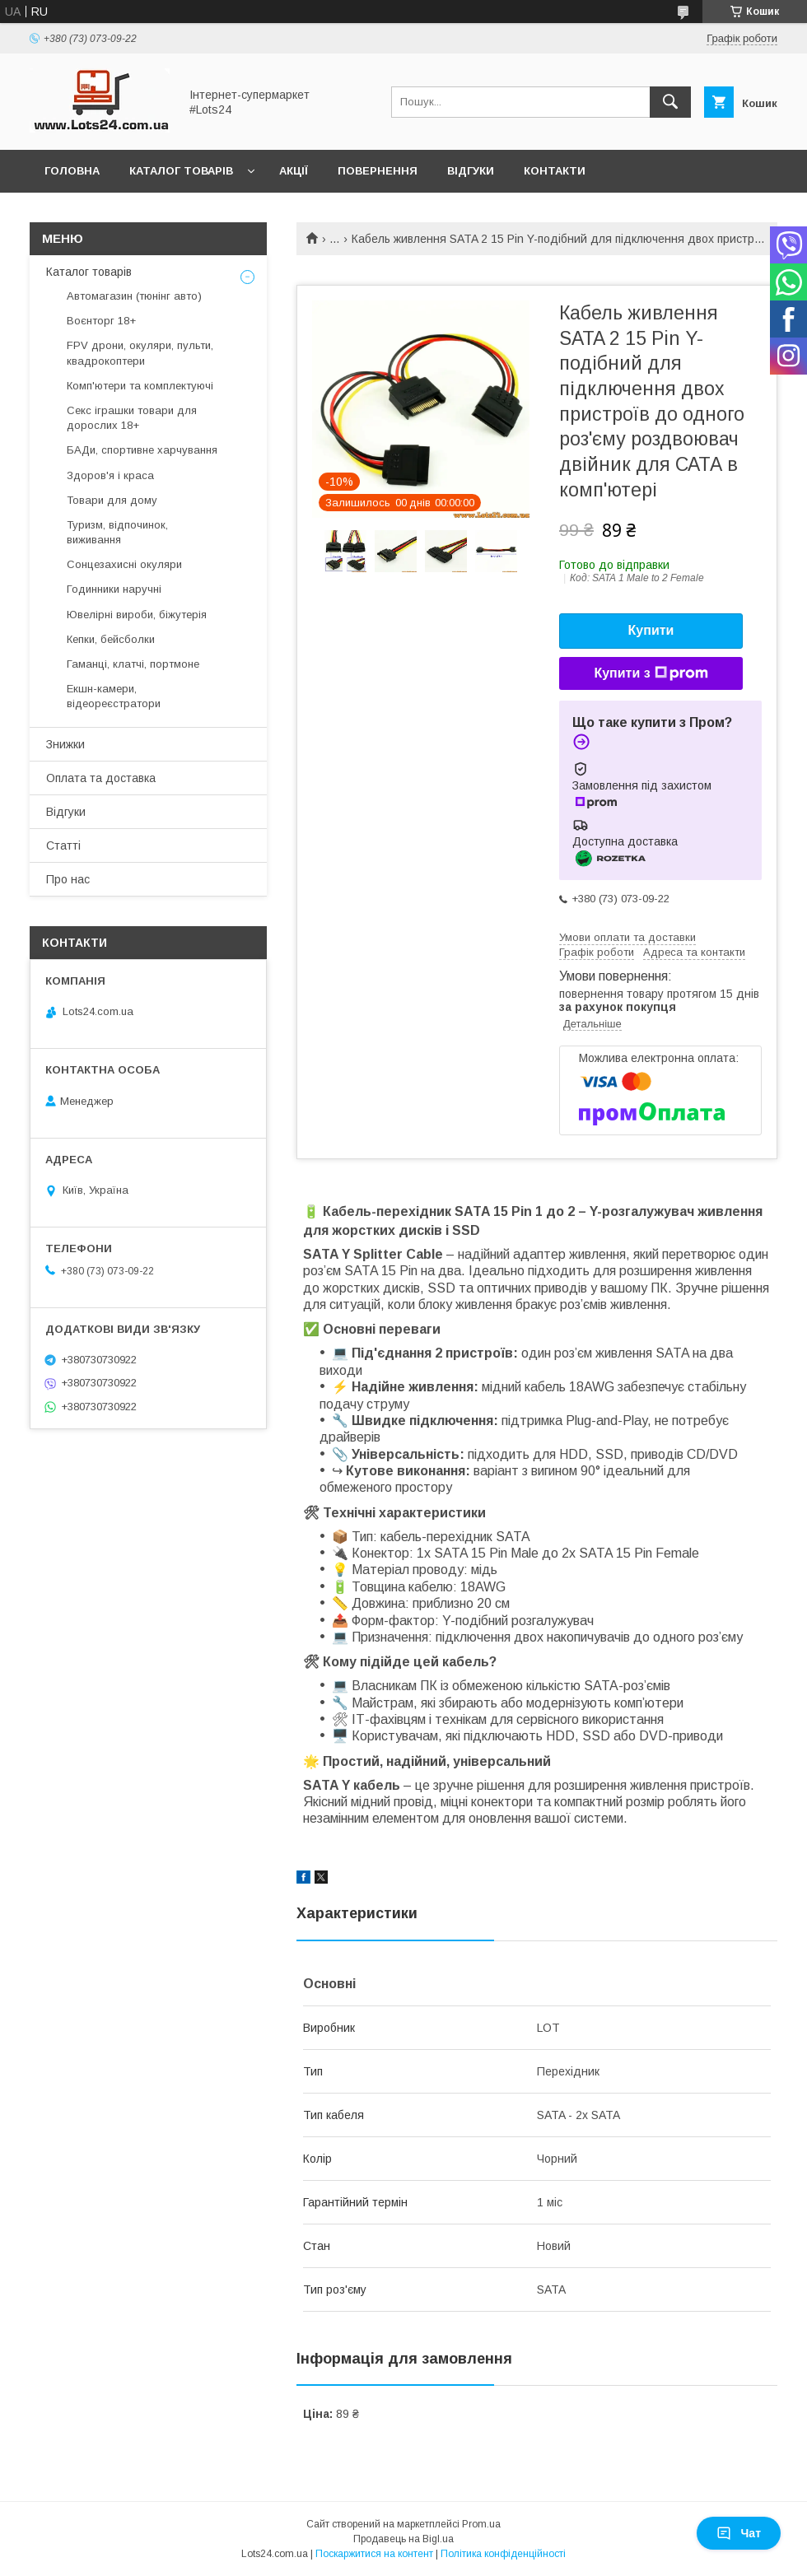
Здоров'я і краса (110, 475)
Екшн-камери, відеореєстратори (114, 696)
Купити (651, 630)
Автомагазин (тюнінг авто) (134, 296)
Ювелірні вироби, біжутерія (137, 614)
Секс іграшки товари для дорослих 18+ (132, 417)
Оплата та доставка (101, 778)
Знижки (65, 744)
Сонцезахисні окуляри (124, 564)
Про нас (68, 879)
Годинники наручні (114, 589)
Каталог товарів (181, 171)
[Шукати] (670, 102)
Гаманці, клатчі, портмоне (133, 664)
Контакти (554, 171)
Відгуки (470, 171)
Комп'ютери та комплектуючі (140, 386)
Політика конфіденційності (503, 2554)
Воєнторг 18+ (101, 320)
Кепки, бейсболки (111, 639)
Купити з (650, 673)
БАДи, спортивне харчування (142, 450)
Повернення (377, 171)
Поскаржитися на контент (374, 2554)
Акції (293, 171)
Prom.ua (481, 2524)
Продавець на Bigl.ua (403, 2539)
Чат (738, 2533)
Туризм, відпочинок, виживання (117, 532)
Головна (72, 171)
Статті (63, 845)
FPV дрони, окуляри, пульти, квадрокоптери (140, 352)
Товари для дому (112, 500)
